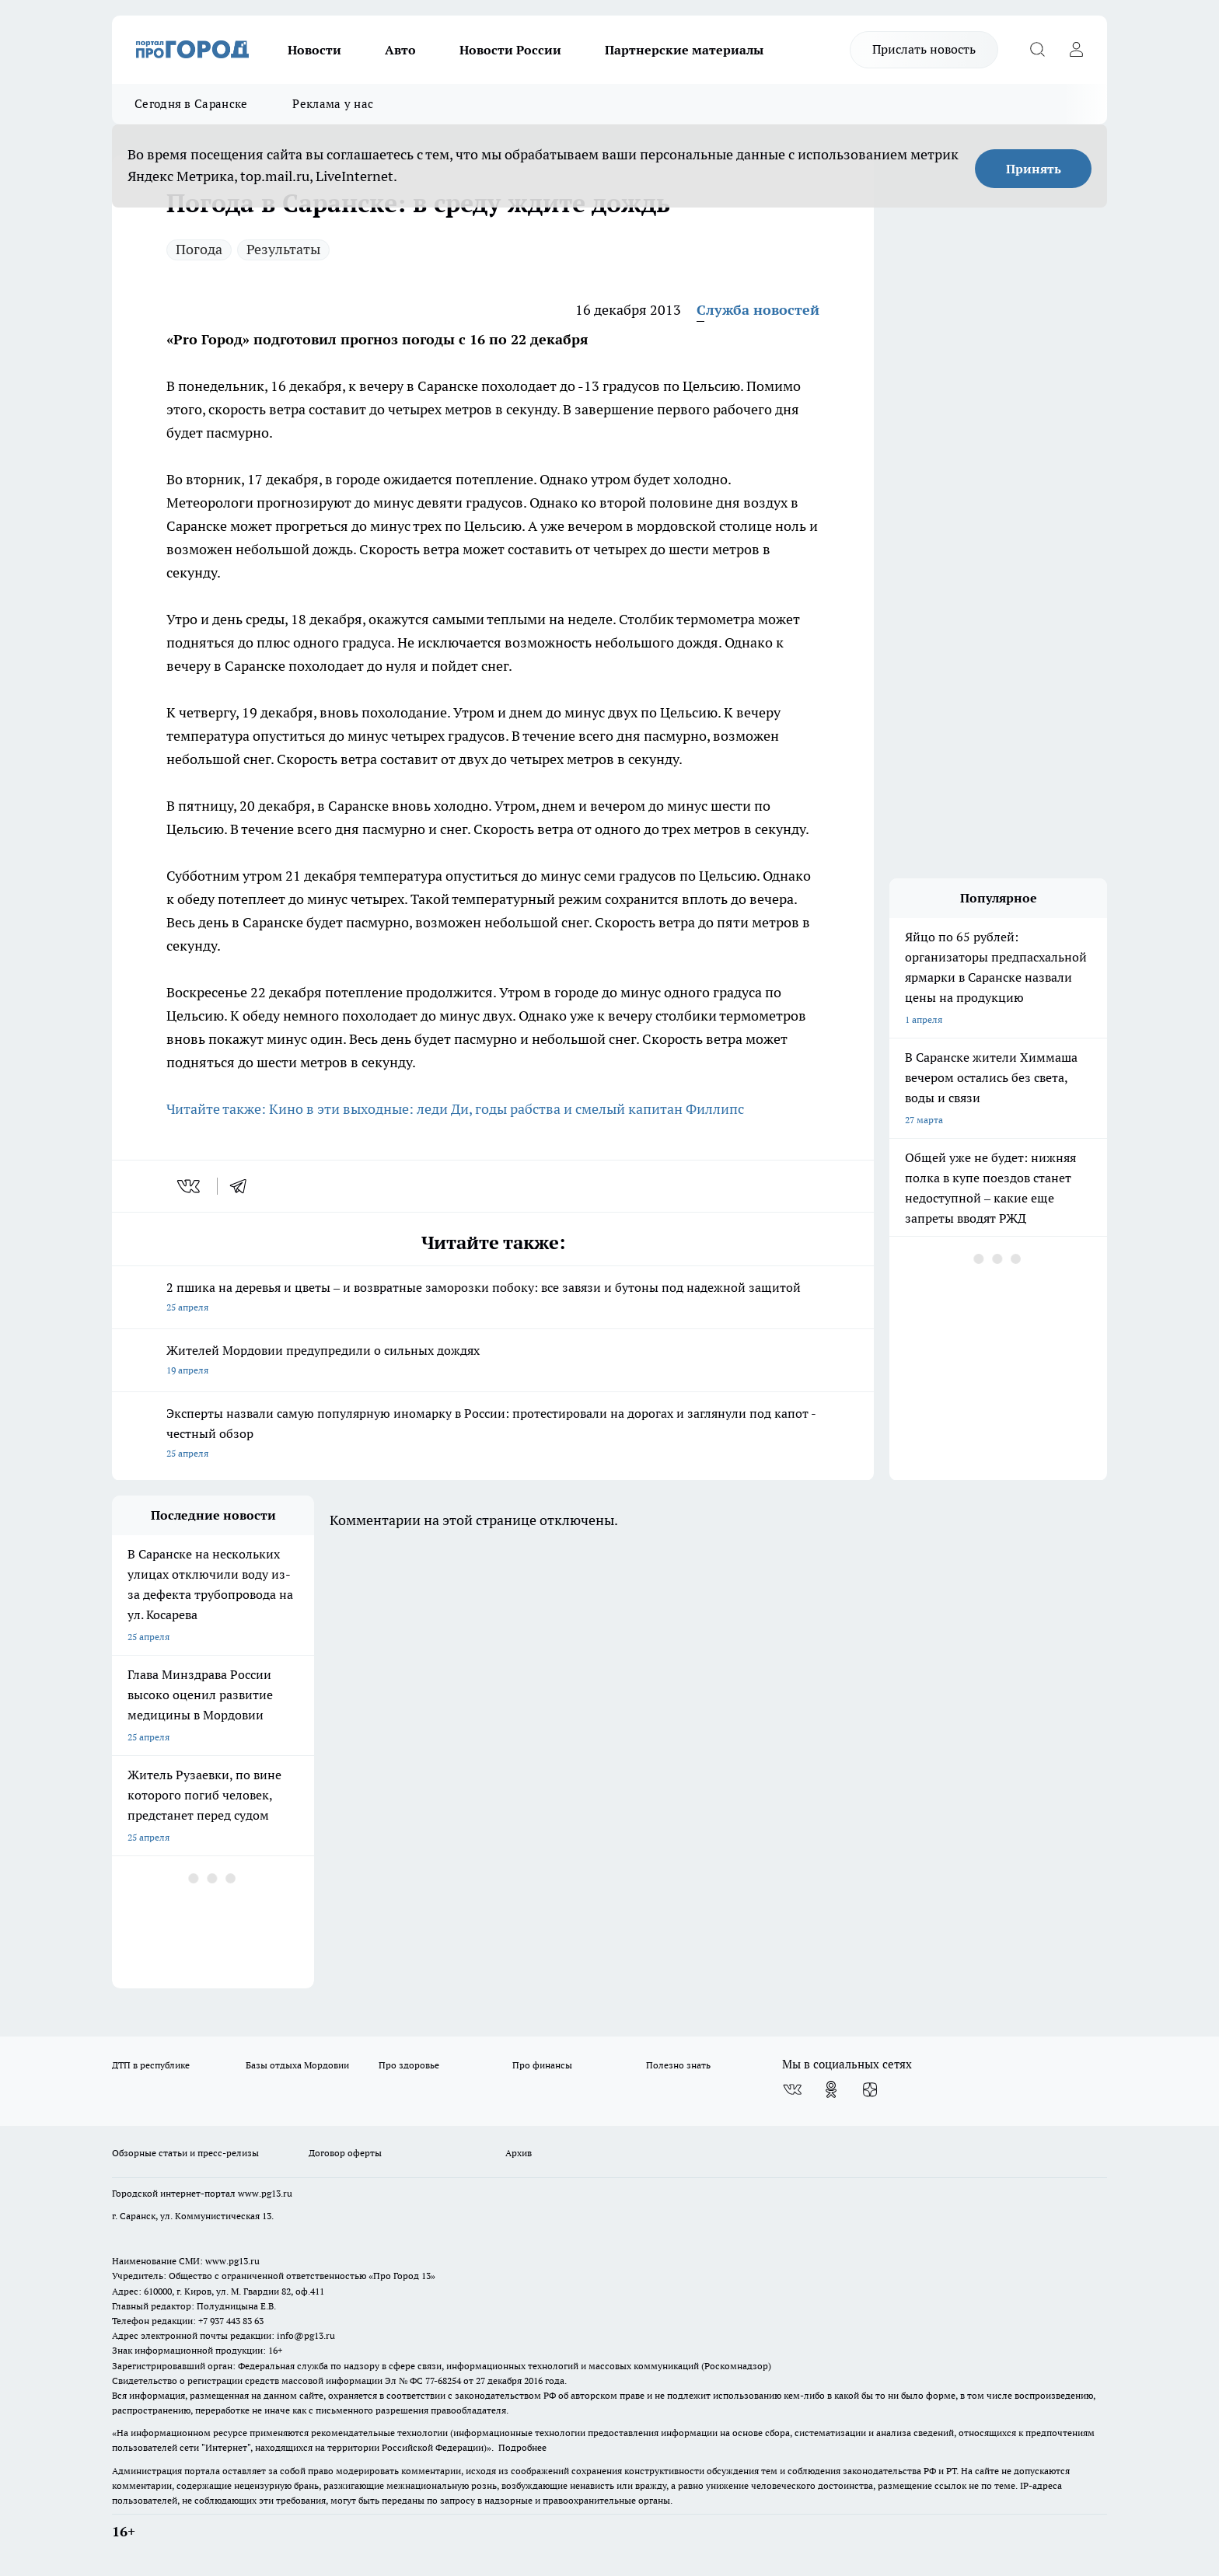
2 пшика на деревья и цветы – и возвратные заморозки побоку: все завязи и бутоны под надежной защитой (492, 1298)
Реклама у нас (332, 103)
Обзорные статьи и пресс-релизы (185, 2153)
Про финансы (542, 2065)
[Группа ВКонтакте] (792, 2089)
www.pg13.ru (265, 2193)
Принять (1033, 168)
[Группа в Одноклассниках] (831, 2089)
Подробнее (522, 2447)
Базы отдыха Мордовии (297, 2065)
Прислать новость (924, 49)
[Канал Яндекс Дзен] (870, 2089)
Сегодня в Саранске (190, 103)
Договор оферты (345, 2153)
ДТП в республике (151, 2065)
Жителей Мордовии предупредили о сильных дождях (492, 1361)
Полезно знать (678, 2065)
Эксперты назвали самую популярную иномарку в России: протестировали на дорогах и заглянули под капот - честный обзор (492, 1434)
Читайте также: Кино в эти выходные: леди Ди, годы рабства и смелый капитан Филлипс (455, 1109)
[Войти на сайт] (1076, 49)
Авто (400, 50)
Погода (199, 249)
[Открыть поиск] (1037, 49)
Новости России (510, 50)
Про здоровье (409, 2065)
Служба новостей (758, 310)
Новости (314, 50)
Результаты (283, 249)
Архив (518, 2153)
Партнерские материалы (684, 50)
